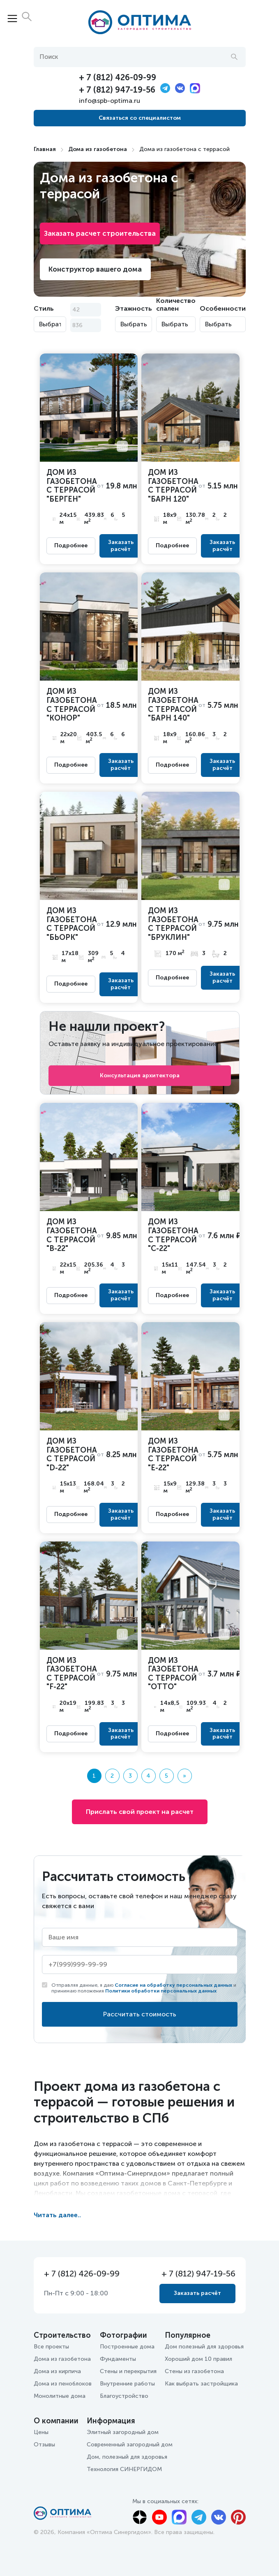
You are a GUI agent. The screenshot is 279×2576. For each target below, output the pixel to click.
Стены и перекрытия (128, 2371)
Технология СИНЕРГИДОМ (124, 2469)
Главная (45, 149)
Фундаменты (118, 2358)
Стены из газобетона (194, 2371)
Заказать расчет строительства (100, 233)
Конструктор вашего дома (95, 269)
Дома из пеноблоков (63, 2383)
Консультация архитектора (140, 1075)
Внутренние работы (127, 2383)
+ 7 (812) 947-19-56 (117, 90)
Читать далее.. (57, 2215)
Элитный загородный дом (123, 2432)
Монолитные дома (59, 2395)
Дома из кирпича (57, 2371)
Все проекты (51, 2346)
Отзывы (44, 2444)
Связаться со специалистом (140, 117)
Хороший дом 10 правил (198, 2358)
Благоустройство (124, 2395)
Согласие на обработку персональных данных (173, 1985)
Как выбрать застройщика (201, 2383)
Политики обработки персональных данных (161, 1991)
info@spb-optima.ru (109, 101)
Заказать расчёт (121, 546)
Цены (41, 2432)
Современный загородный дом (130, 2444)
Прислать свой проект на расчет (140, 1812)
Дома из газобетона (97, 149)
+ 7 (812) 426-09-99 (117, 77)
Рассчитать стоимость (139, 2014)
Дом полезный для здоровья (204, 2346)
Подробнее (71, 545)
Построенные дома (127, 2346)
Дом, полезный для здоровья (127, 2456)
